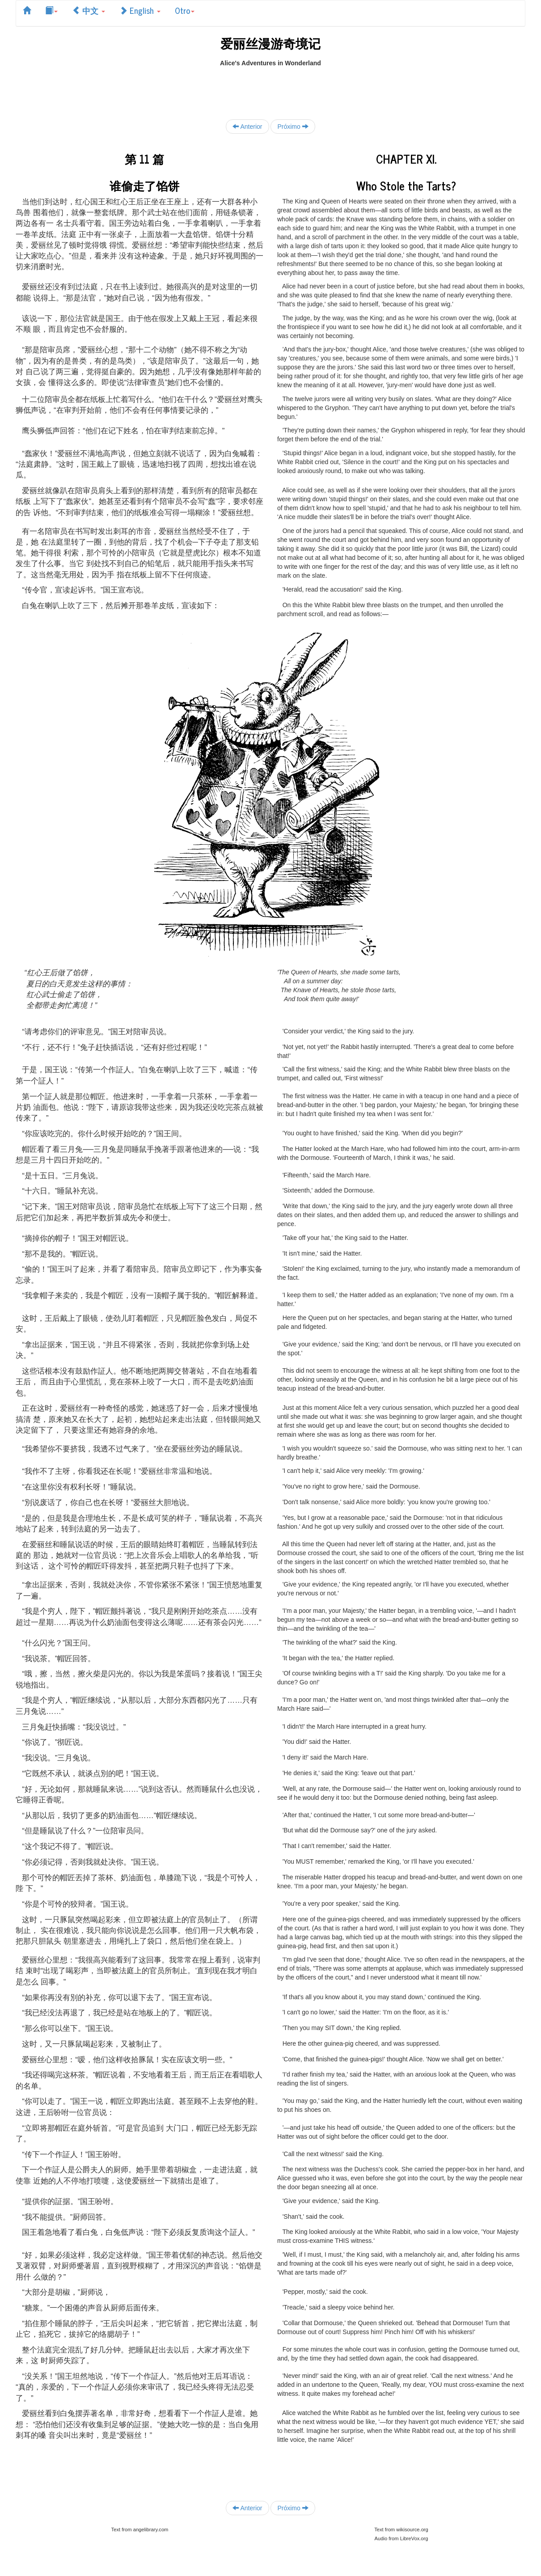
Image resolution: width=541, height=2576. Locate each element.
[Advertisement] (270, 88)
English (140, 10)
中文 (88, 10)
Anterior (247, 126)
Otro (184, 10)
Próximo (292, 126)
